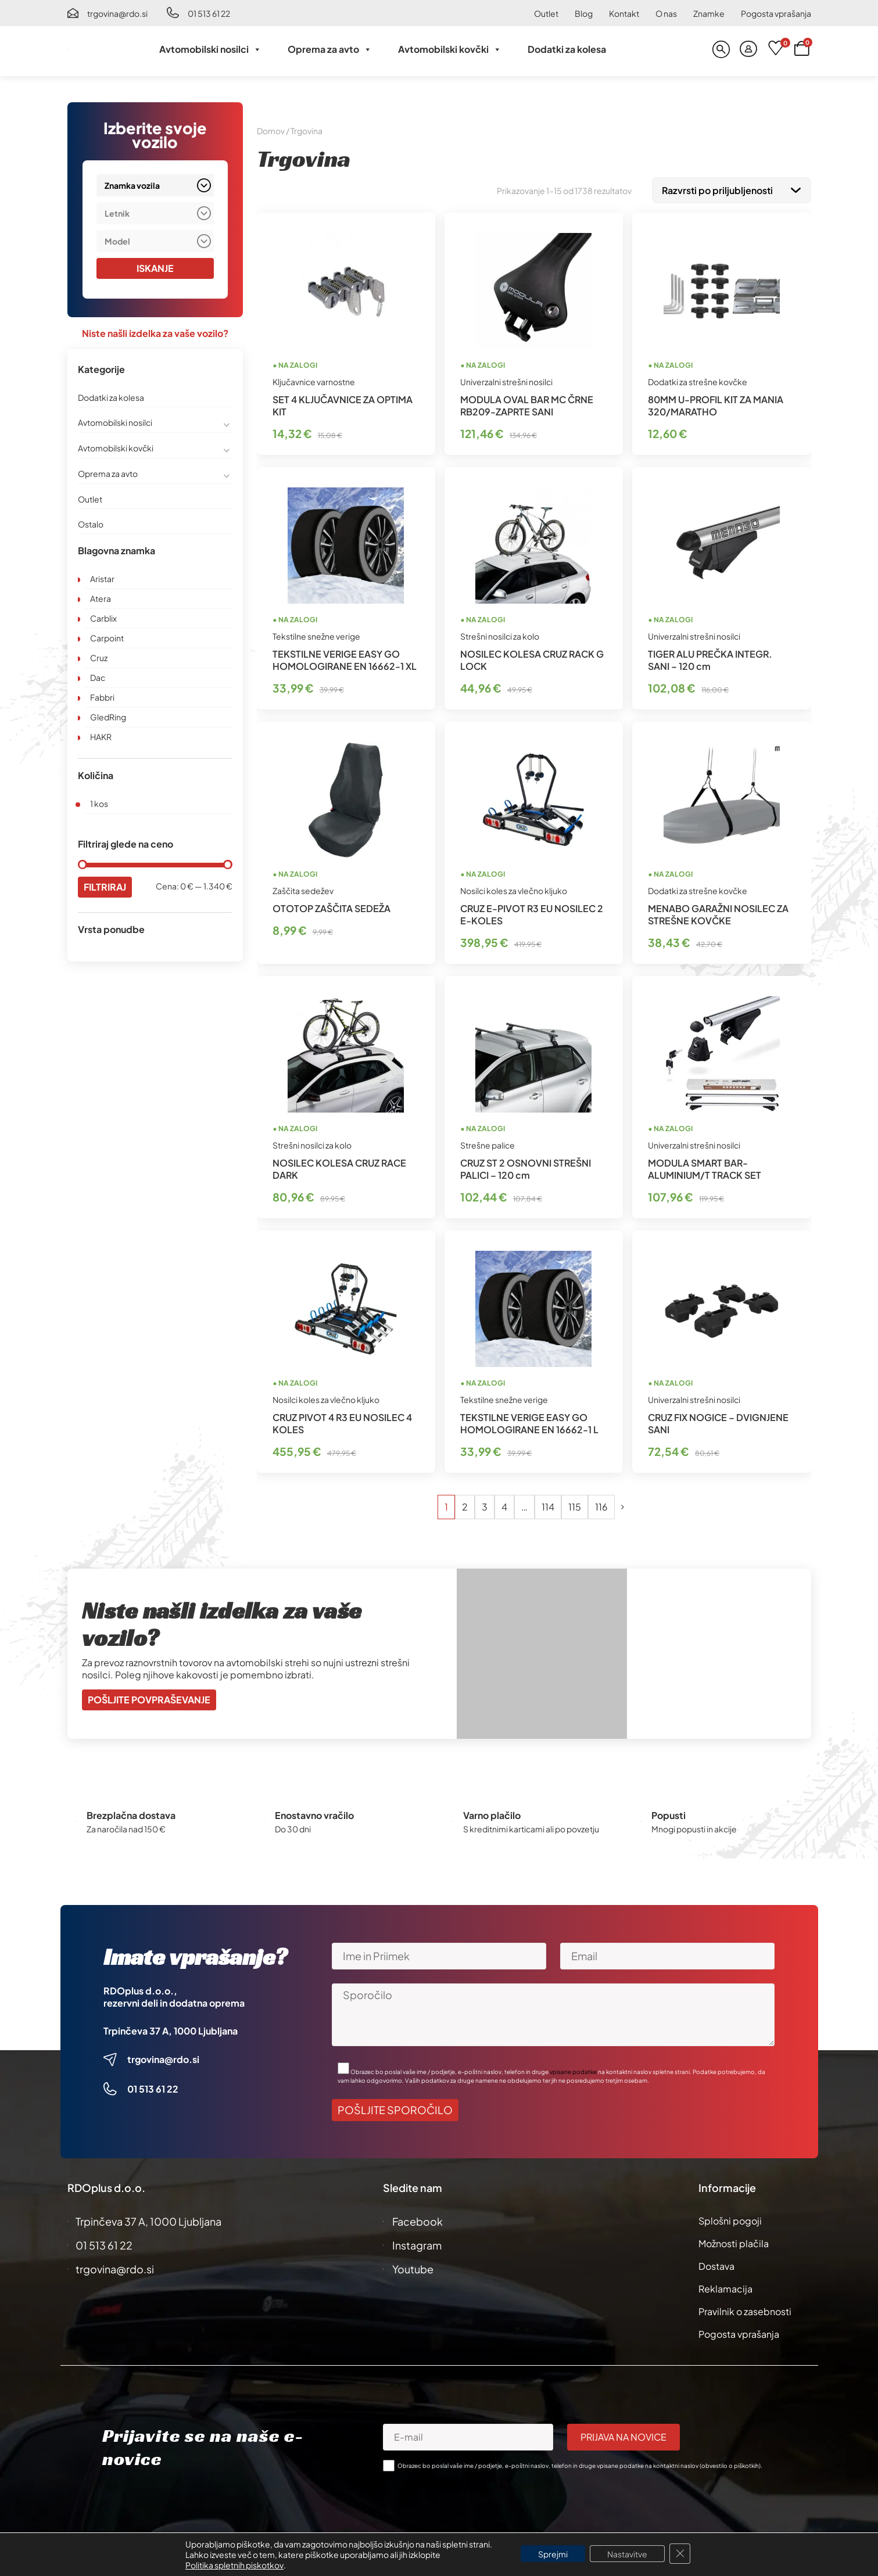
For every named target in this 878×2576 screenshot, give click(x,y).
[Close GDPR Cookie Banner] (679, 2553)
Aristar (102, 578)
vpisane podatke (573, 2069)
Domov (271, 130)
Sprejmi (553, 2554)
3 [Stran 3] (485, 1504)
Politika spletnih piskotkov (234, 2565)
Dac (97, 677)
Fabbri (102, 697)
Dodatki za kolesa (567, 49)
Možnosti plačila (733, 2241)
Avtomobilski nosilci (210, 49)
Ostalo (90, 524)
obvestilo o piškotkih (730, 2463)
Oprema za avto (330, 49)
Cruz (98, 657)
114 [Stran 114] (548, 1504)
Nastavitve (627, 2554)
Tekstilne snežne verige (316, 634)
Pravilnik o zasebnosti (744, 2309)
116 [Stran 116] (601, 1504)
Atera (100, 598)
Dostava (716, 2264)
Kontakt (624, 13)
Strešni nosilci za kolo (499, 634)
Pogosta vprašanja (776, 13)
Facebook (417, 2219)
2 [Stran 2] (465, 1504)
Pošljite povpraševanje (149, 1697)
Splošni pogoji (730, 2218)
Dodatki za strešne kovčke (697, 379)
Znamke (709, 13)
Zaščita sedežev (303, 888)
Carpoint (107, 638)
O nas (666, 13)
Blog (584, 13)
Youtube (412, 2266)
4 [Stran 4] (504, 1504)
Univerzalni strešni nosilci (506, 379)
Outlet (546, 13)
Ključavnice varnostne (314, 379)
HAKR (101, 736)
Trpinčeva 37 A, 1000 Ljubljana (170, 2028)
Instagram (417, 2242)
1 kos (99, 803)
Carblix (103, 618)
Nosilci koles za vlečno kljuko (513, 888)
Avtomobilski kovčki (449, 49)
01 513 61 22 (209, 13)
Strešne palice (487, 1143)
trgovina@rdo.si (117, 13)
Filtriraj (105, 887)
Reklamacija (725, 2286)
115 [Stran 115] (574, 1504)
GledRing (108, 717)
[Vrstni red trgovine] (731, 189)
